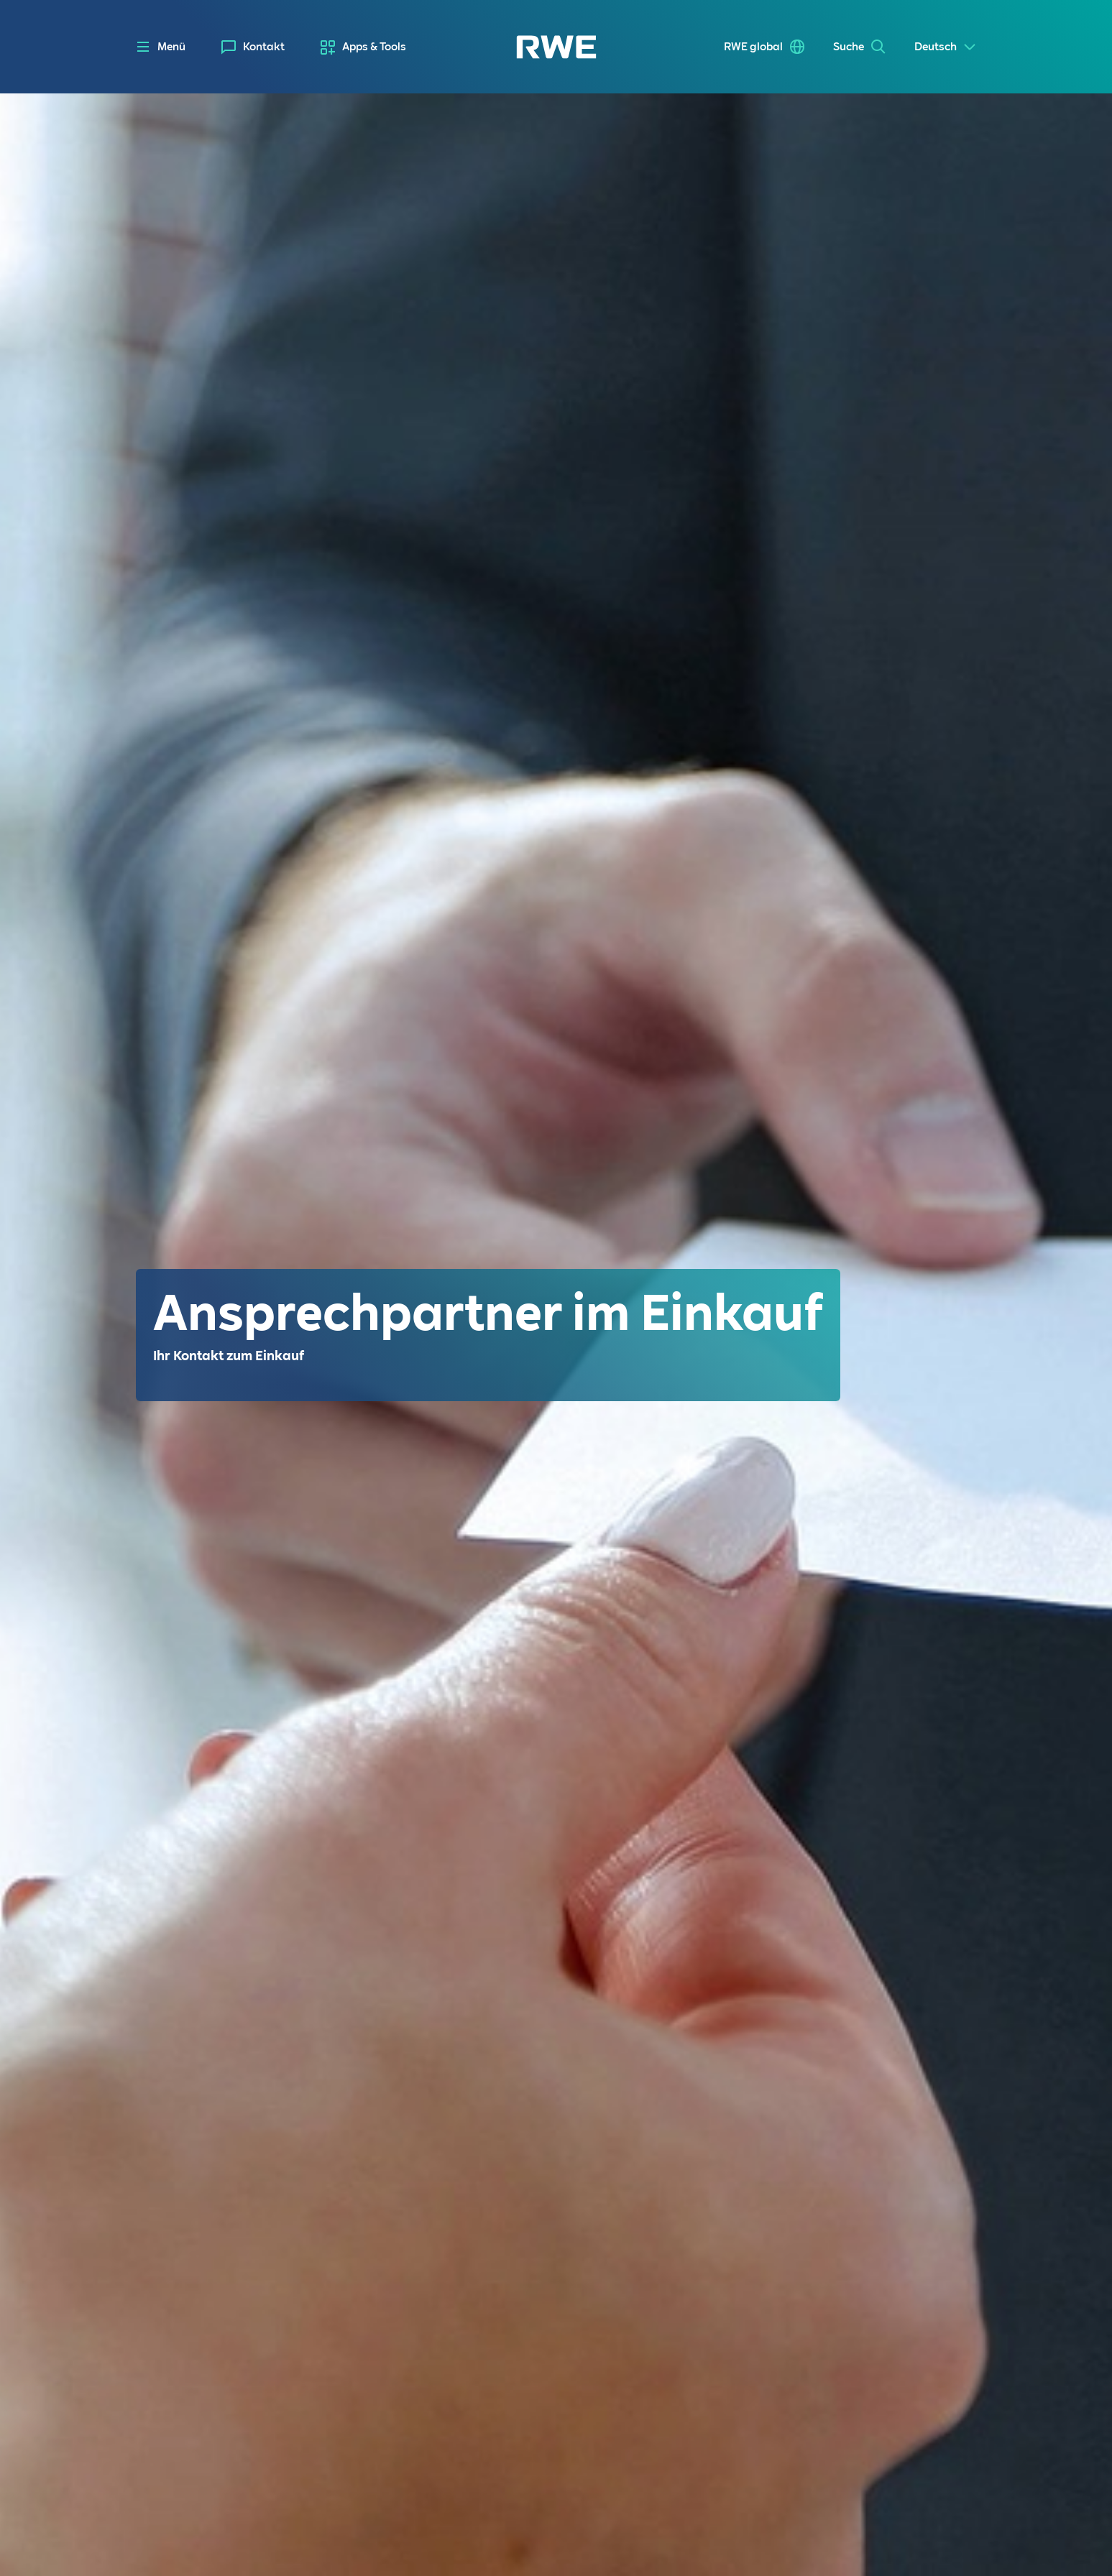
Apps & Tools (374, 46)
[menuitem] (253, 47)
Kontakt (264, 46)
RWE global (753, 46)
